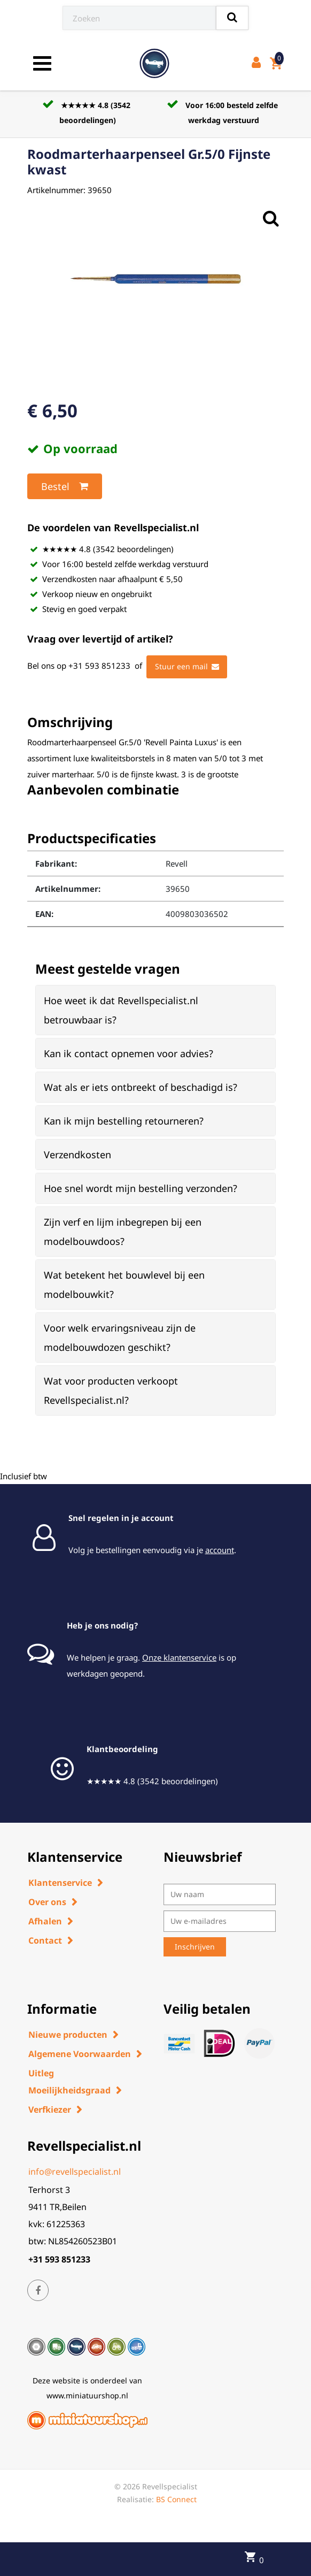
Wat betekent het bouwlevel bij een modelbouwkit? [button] (124, 1284)
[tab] (155, 1010)
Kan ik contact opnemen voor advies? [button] (128, 1053)
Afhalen (45, 1921)
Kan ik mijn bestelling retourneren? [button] (124, 1120)
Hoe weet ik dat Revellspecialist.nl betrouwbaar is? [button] (121, 1010)
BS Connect (176, 2499)
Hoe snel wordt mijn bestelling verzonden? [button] (140, 1188)
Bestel (64, 486)
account (219, 1550)
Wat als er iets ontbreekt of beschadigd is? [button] (140, 1087)
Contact (45, 1940)
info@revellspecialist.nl (74, 2171)
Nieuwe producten (67, 2034)
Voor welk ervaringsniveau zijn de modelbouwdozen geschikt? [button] (120, 1337)
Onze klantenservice (179, 1657)
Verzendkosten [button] (77, 1154)
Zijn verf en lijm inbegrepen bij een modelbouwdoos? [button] (122, 1232)
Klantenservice (60, 1883)
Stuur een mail (187, 666)
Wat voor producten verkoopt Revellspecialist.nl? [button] (111, 1390)
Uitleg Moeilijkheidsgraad (69, 2081)
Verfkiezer (49, 2109)
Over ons (47, 1902)
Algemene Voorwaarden (79, 2054)
